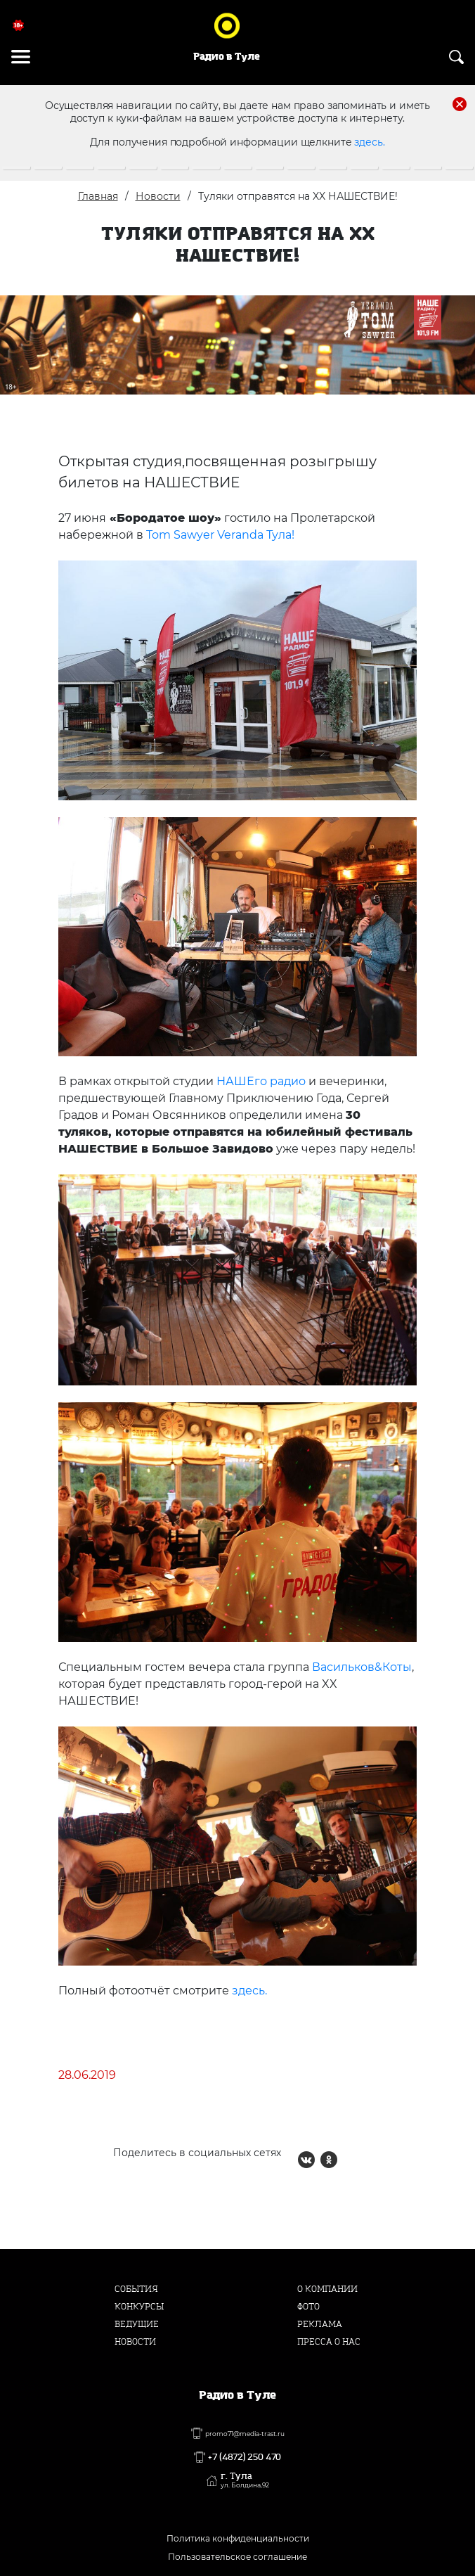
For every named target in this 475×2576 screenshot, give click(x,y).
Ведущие (137, 2324)
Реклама (319, 2324)
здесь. (369, 142)
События (136, 2289)
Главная (98, 196)
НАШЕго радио (261, 1081)
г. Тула (245, 2480)
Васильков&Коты (362, 1667)
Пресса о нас (328, 2341)
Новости (158, 196)
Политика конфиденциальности (238, 2538)
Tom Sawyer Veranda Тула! (220, 535)
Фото (308, 2306)
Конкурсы (139, 2306)
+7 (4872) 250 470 (244, 2457)
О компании (327, 2289)
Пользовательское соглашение (237, 2556)
